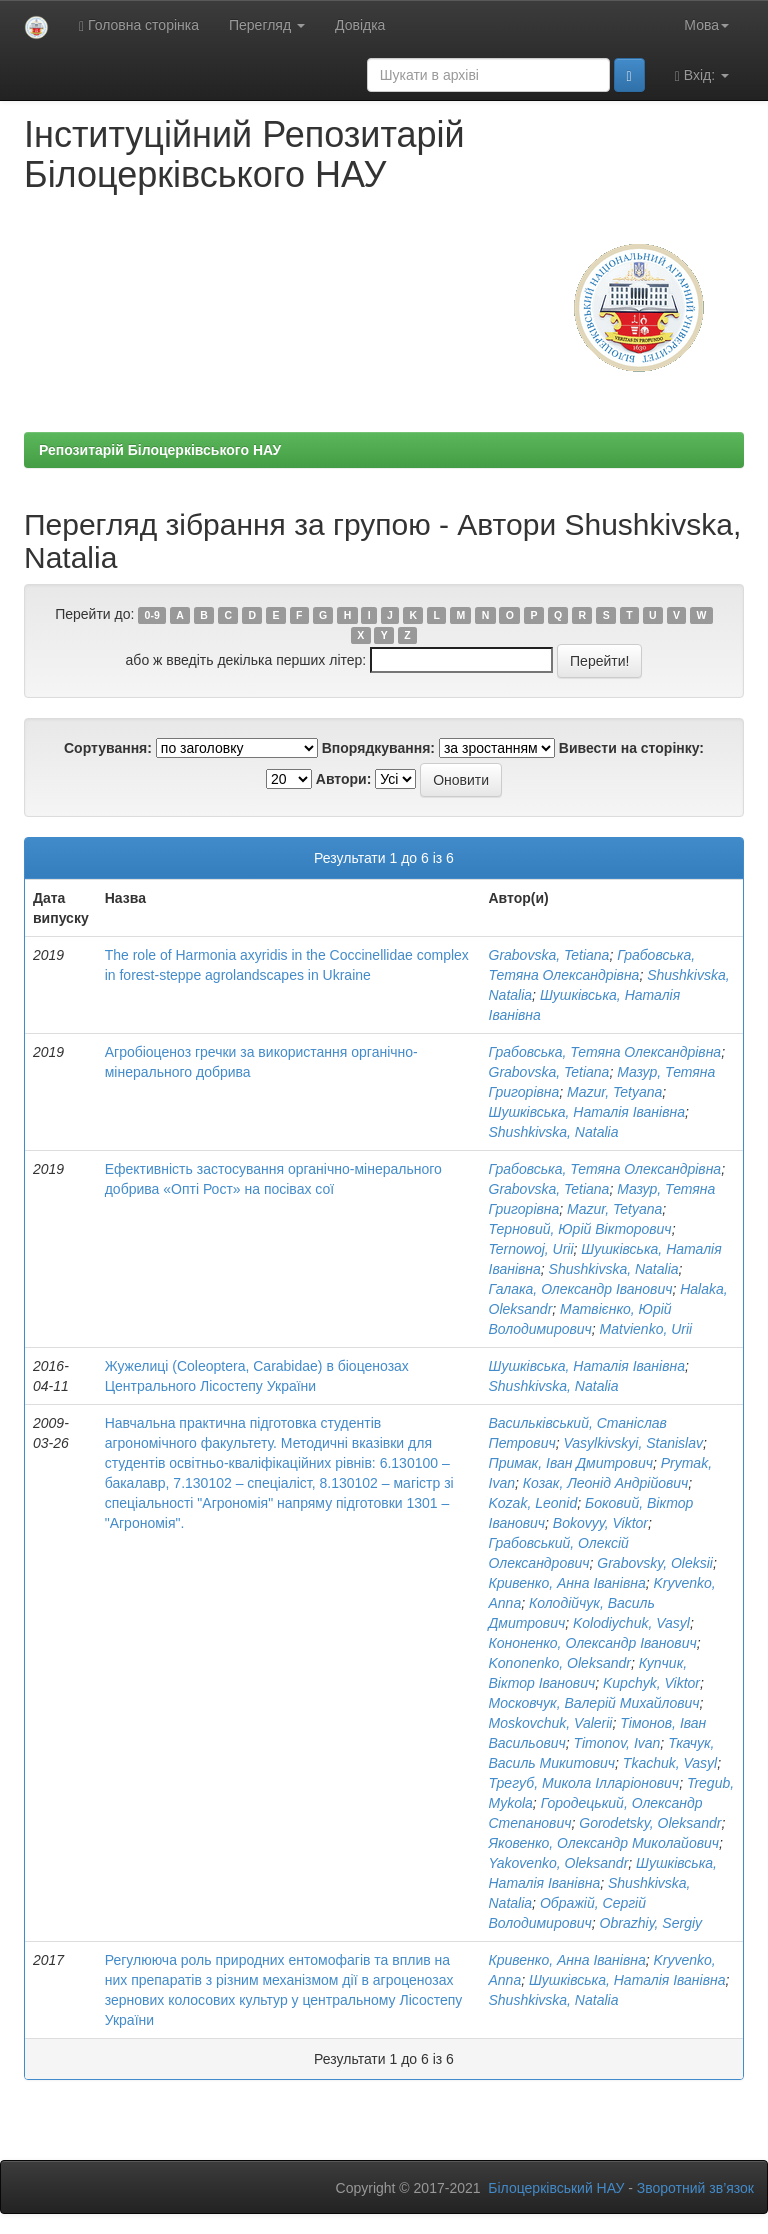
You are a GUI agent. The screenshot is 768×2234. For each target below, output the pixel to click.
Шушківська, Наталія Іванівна (587, 1112)
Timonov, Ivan (617, 1743)
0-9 (152, 615)
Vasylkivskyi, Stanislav (633, 1443)
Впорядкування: (378, 748)
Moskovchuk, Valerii (551, 1723)
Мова (706, 25)
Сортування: (108, 748)
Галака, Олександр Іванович (581, 1289)
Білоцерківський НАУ (556, 2188)
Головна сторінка (139, 25)
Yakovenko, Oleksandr (559, 1863)
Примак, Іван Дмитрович (571, 1463)
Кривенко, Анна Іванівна (567, 1583)
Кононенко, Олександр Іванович (593, 1643)
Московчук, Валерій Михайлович (594, 1703)
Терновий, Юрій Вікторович (580, 1229)
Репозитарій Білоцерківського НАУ (160, 450)
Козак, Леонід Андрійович (606, 1483)
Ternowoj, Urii (531, 1249)
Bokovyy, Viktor (600, 1523)
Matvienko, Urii (646, 1329)
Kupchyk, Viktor (651, 1683)
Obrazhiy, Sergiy (651, 1923)
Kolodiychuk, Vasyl (631, 1623)
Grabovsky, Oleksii (655, 1563)
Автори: (344, 779)
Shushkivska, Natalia (554, 1132)
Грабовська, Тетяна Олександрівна (605, 1052)
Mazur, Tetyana (614, 1092)
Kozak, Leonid (533, 1503)
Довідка (360, 25)
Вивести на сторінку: (631, 748)
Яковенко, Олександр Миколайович (604, 1843)
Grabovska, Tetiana (549, 955)
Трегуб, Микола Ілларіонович (584, 1783)
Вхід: (702, 75)
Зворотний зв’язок (695, 2188)
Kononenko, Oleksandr (560, 1663)
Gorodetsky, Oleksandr (650, 1823)
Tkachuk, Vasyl (670, 1763)
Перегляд (267, 25)
